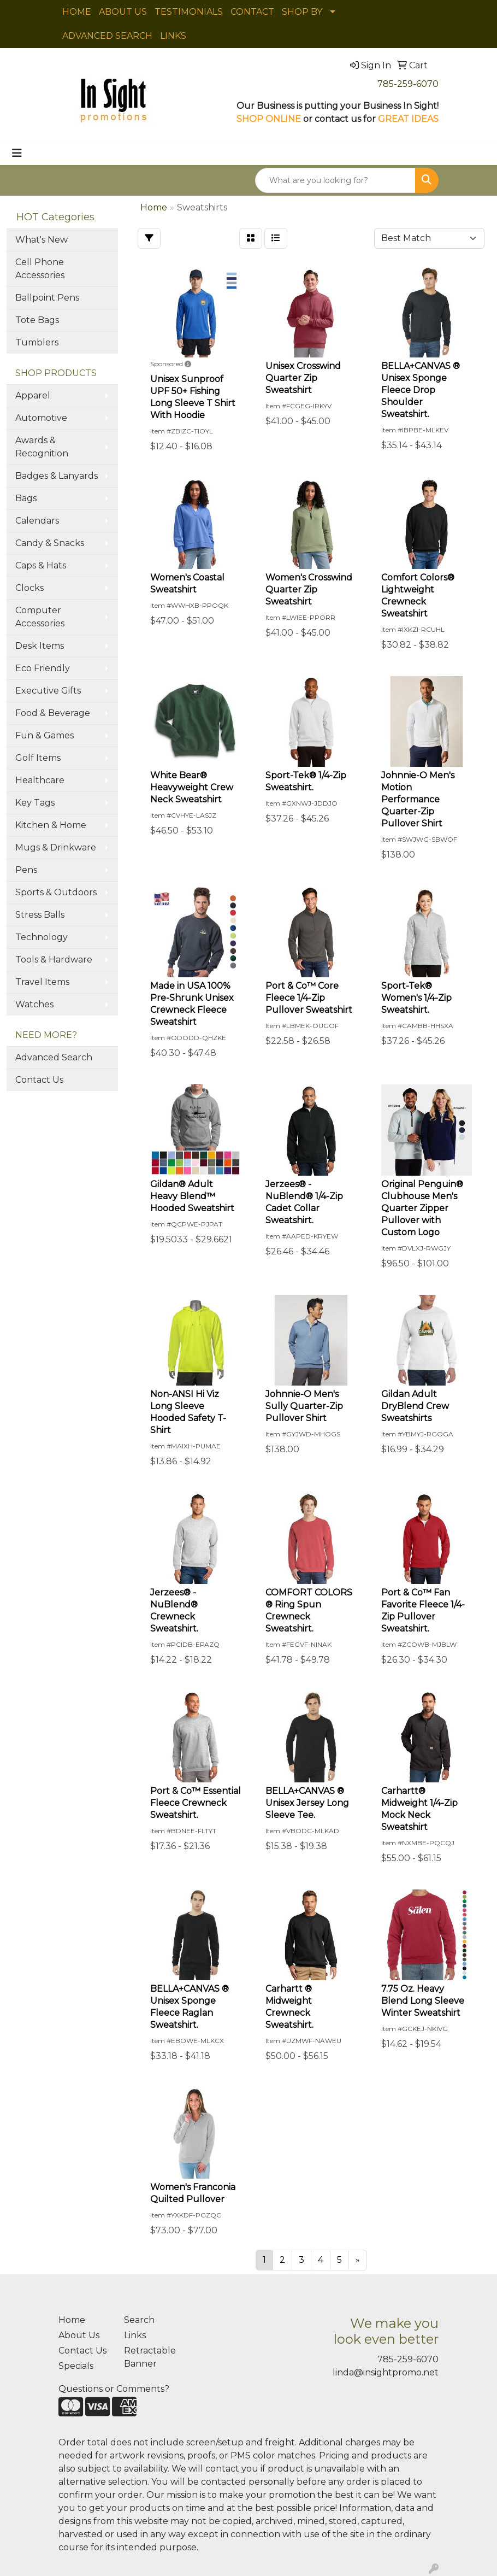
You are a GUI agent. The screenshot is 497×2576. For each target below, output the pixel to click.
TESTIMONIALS (189, 12)
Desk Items (39, 646)
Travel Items (42, 982)
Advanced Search (53, 1057)
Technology (41, 937)
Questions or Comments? (113, 2389)
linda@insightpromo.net (386, 2372)
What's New (41, 239)
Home (71, 2320)
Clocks (29, 588)
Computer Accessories (39, 617)
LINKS (173, 36)
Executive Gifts (48, 690)
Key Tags (35, 802)
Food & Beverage (52, 713)
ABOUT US (123, 12)
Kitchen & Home (50, 825)
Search (139, 2320)
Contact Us (39, 1080)
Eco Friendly (42, 668)
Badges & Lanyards (56, 476)
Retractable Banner (150, 2357)
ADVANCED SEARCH (107, 36)
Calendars (37, 520)
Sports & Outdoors (56, 892)
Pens (26, 870)
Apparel (32, 395)
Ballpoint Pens (47, 297)
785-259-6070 (408, 84)
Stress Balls (39, 914)
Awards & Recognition (41, 447)
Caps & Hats (40, 565)
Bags (26, 498)
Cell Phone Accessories (39, 268)
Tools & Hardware (53, 959)
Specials (75, 2366)
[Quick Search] (335, 180)
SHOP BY (302, 12)
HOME (76, 12)
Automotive (41, 418)
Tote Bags (37, 320)
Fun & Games (44, 735)
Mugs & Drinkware (55, 847)
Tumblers (36, 342)
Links (135, 2335)
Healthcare (39, 780)
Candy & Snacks (49, 543)
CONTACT (252, 12)
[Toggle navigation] (16, 153)
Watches (34, 1004)
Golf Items (38, 758)
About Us (78, 2335)
